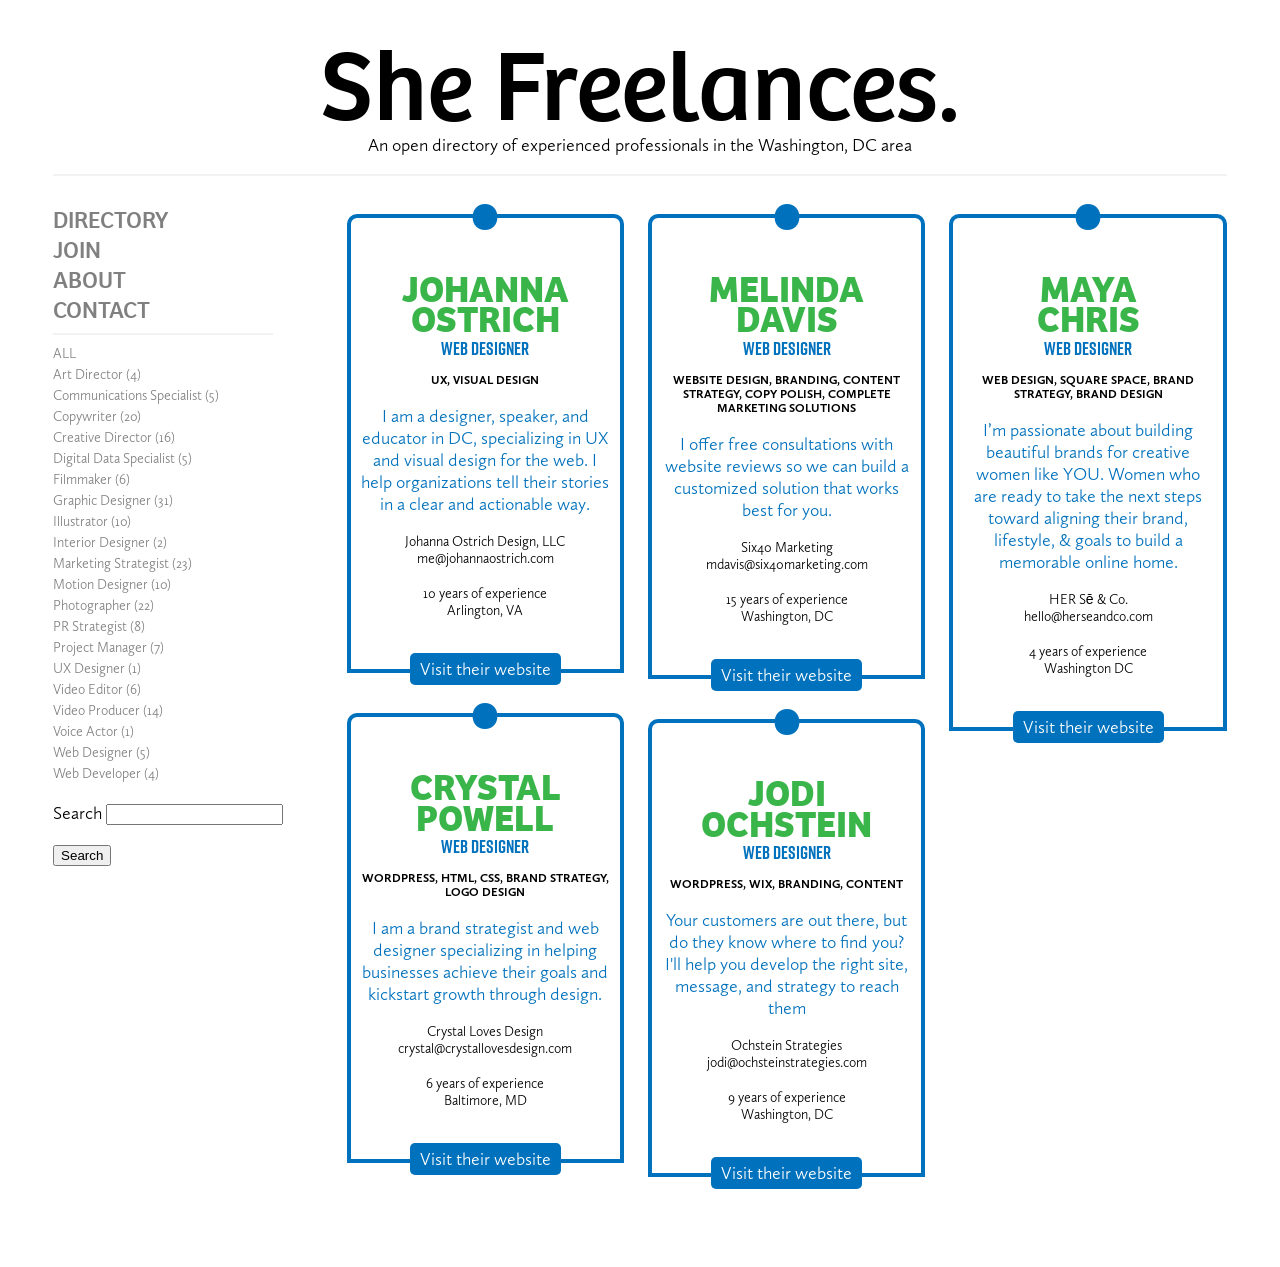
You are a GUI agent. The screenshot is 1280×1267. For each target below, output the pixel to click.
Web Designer (93, 752)
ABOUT (89, 280)
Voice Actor (85, 731)
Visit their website (485, 669)
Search (77, 813)
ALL (64, 353)
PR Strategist (90, 626)
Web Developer (97, 773)
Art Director (88, 374)
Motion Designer (100, 584)
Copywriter (85, 416)
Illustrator (80, 521)
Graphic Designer (102, 500)
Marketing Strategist (111, 563)
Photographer (92, 605)
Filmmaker (82, 479)
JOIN (77, 250)
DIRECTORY (110, 220)
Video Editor (88, 689)
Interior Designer (101, 542)
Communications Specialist (127, 395)
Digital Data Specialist (114, 458)
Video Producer (96, 710)
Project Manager (100, 647)
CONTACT (101, 310)
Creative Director (102, 437)
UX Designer (89, 668)
